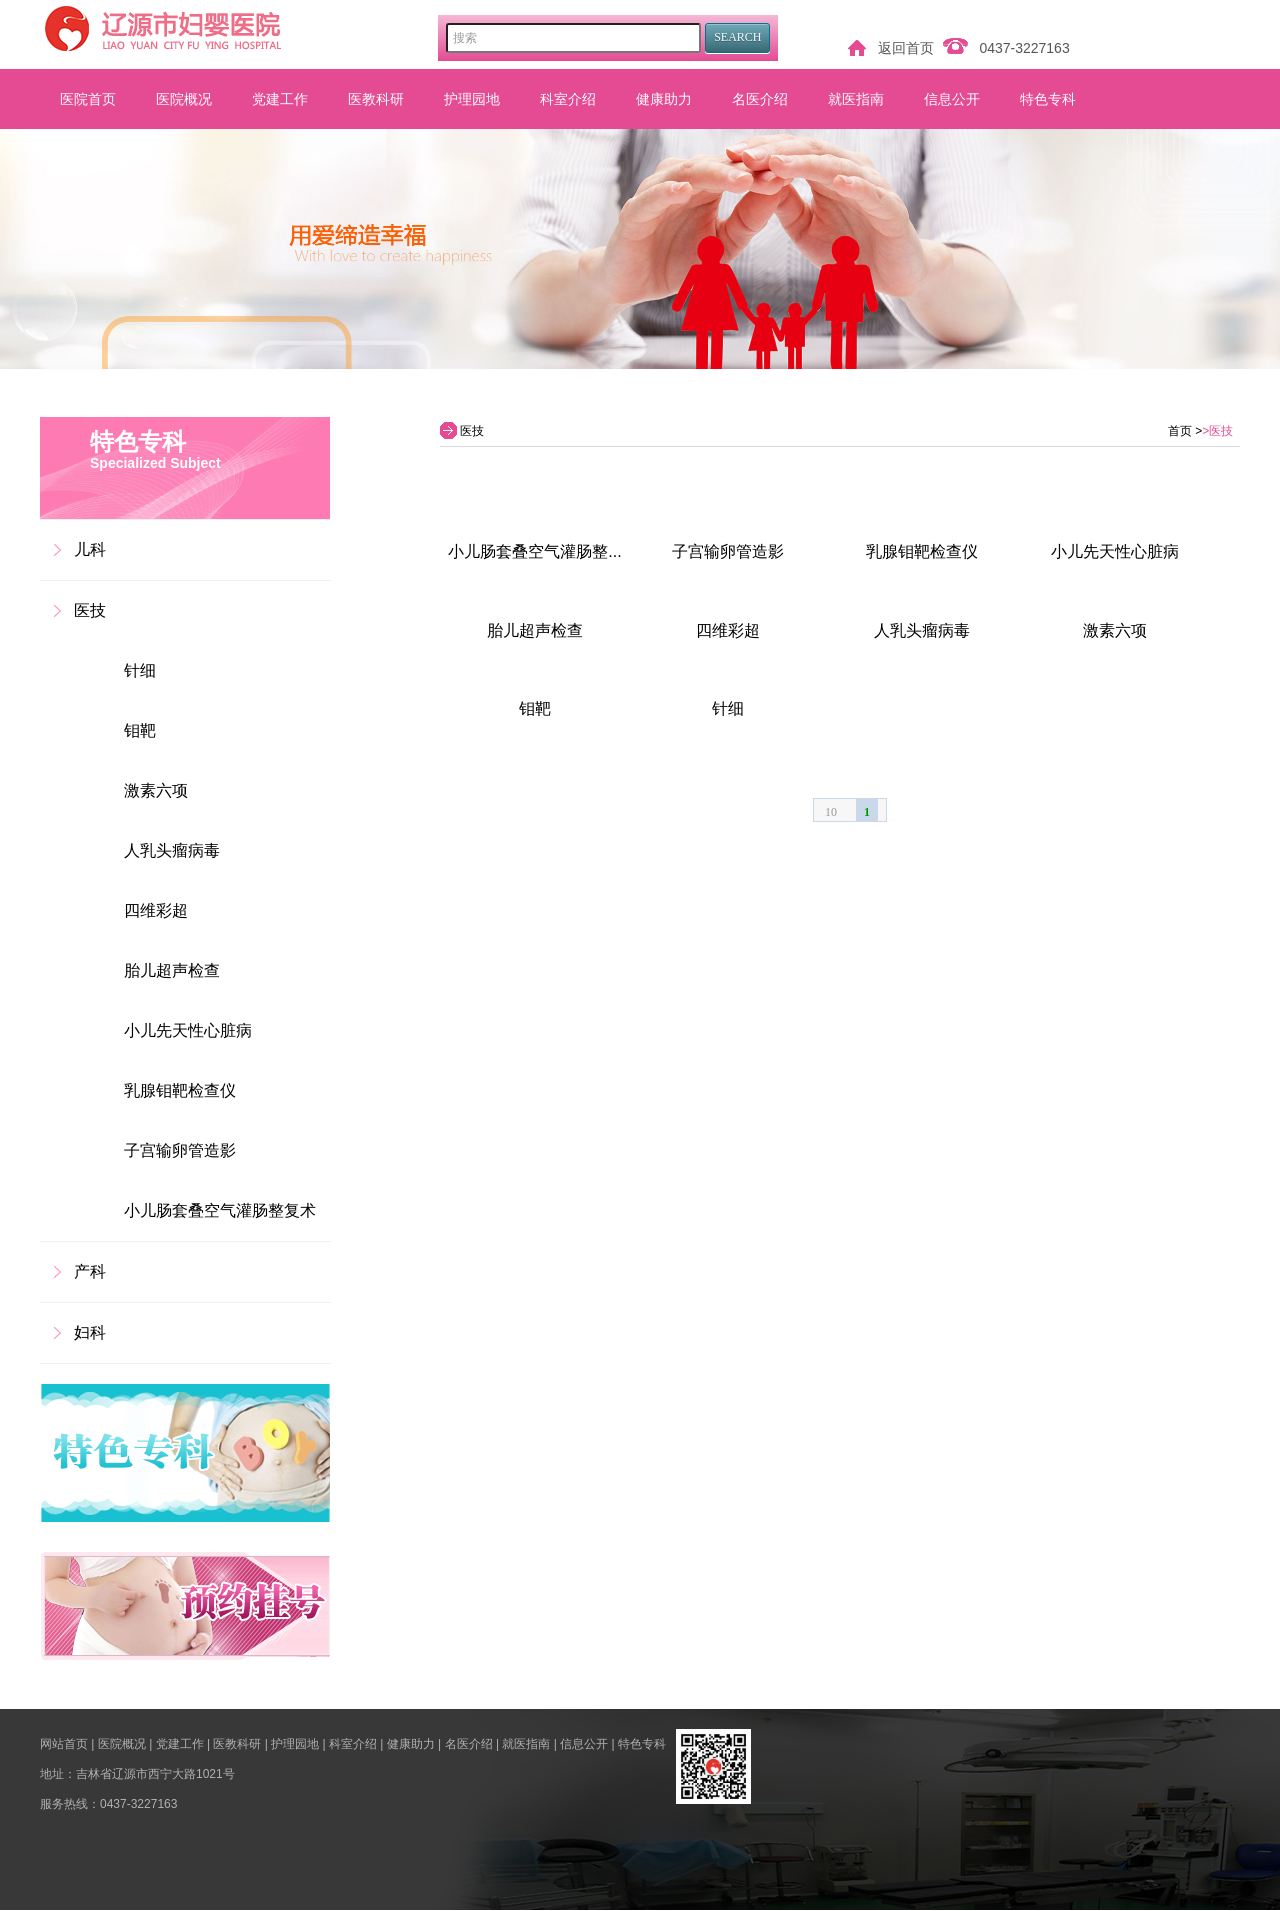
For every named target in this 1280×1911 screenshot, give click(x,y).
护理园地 (472, 99)
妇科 (90, 1332)
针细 (140, 670)
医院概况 (184, 99)
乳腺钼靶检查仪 (180, 1090)
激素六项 (156, 790)
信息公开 (952, 99)
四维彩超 (156, 910)
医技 (90, 610)
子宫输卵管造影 (180, 1150)
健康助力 (664, 99)
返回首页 (906, 48)
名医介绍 (760, 99)
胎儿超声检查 (172, 970)
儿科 (90, 549)
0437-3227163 (1024, 48)
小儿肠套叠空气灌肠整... (534, 551)
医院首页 (88, 99)
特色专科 (1048, 99)
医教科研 (376, 99)
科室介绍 (568, 99)
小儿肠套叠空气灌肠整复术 (220, 1210)
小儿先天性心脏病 (188, 1030)
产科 (90, 1271)
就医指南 (856, 99)
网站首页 (64, 1744)
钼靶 (140, 730)
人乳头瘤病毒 (172, 850)
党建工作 (280, 99)
